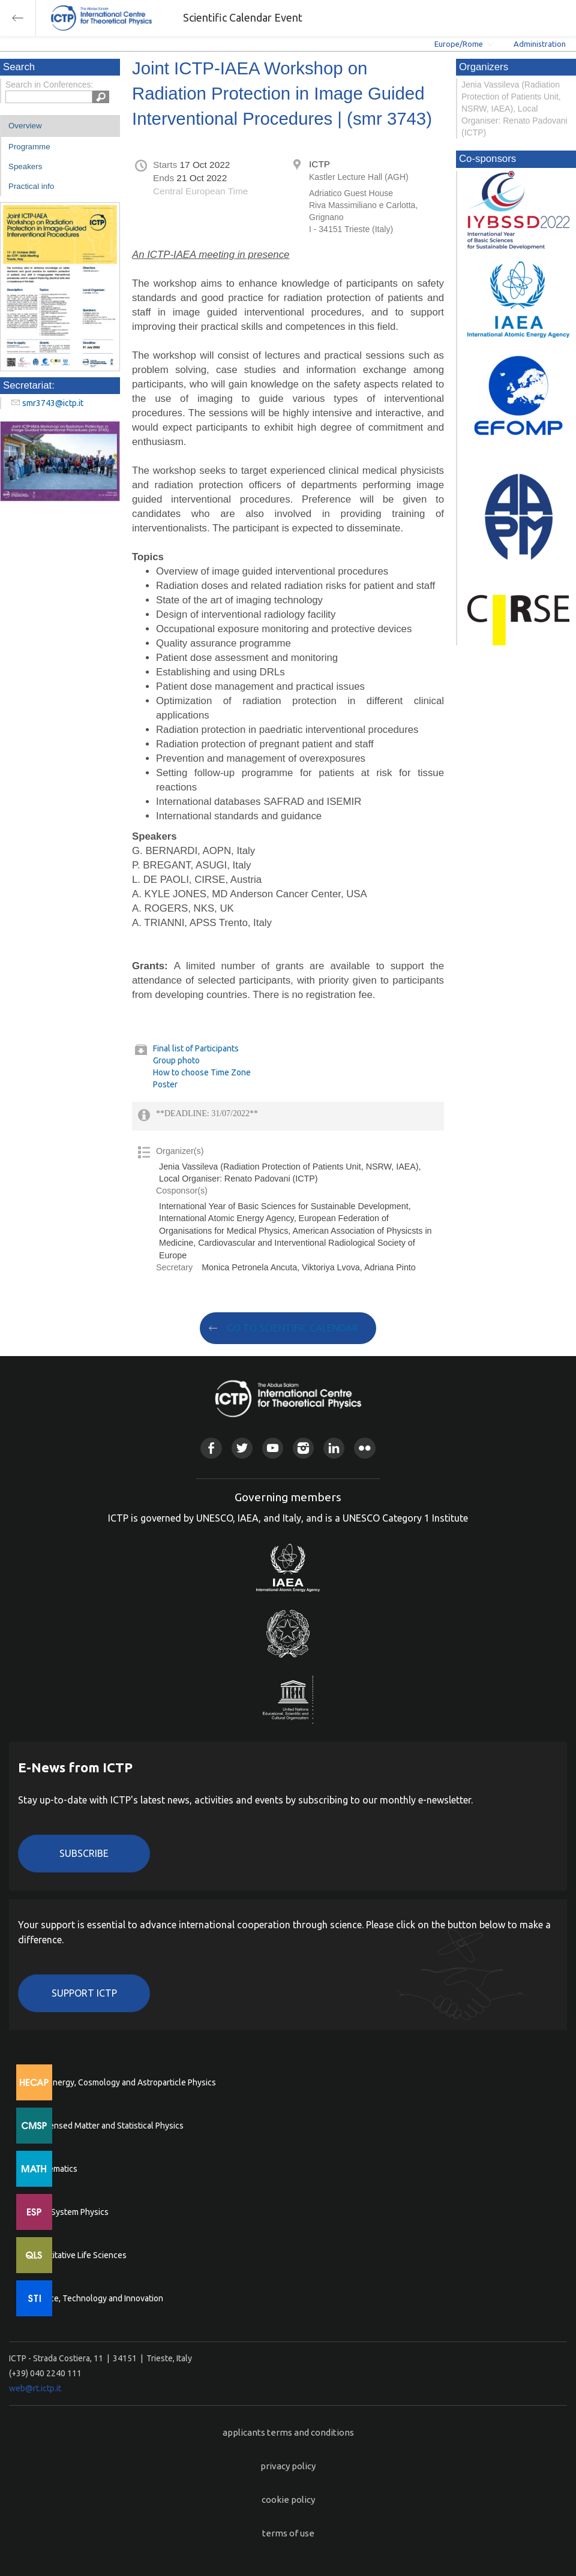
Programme (29, 146)
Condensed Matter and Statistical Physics (106, 2125)
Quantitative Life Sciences (78, 2255)
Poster (165, 1084)
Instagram (303, 1448)
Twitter (242, 1448)
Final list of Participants (196, 1048)
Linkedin (333, 1448)
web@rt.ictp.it (35, 2388)
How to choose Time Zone (202, 1072)
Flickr (364, 1448)
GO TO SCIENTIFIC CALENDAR (292, 1327)
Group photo (176, 1060)
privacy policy (288, 2466)
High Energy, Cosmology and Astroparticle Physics (122, 2082)
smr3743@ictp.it (52, 403)
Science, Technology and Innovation (96, 2298)
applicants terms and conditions (288, 2432)
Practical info (31, 186)
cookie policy (288, 2499)
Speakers (25, 166)
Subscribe (84, 1853)
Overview (25, 125)
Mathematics (53, 2169)
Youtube (272, 1448)
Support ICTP (84, 1993)
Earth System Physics (69, 2212)
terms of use (288, 2533)
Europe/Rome (458, 44)
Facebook (210, 1448)
